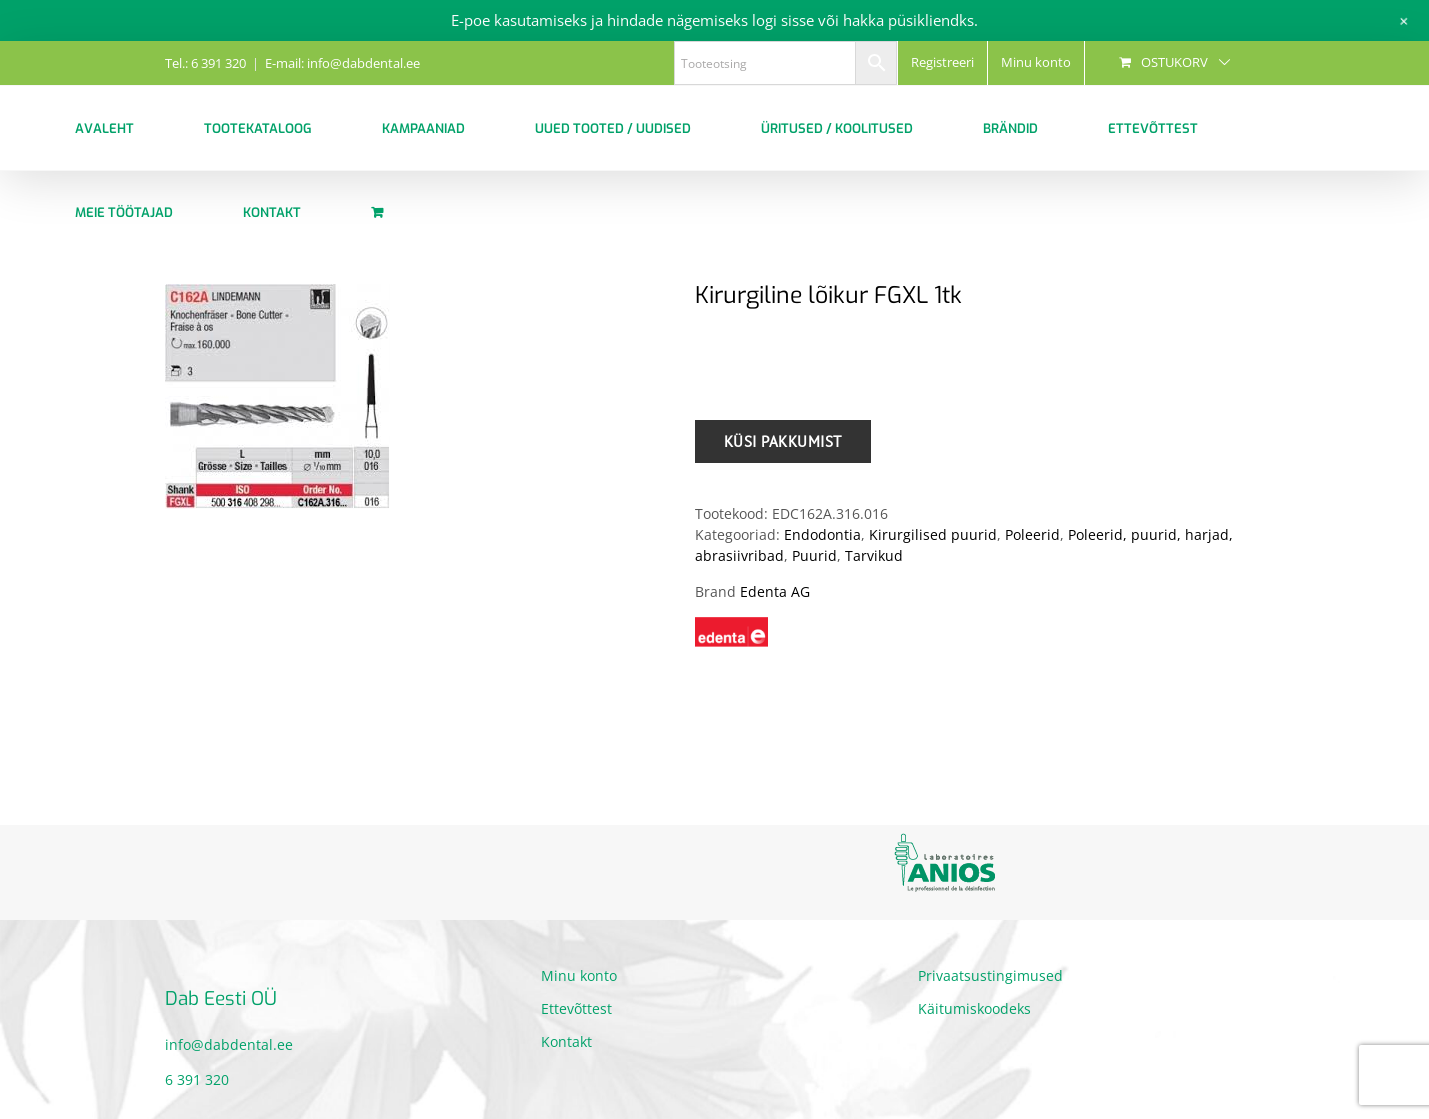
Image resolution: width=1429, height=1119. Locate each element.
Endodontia (822, 534)
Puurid (814, 555)
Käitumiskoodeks (974, 1008)
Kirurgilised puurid (933, 534)
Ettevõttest (576, 1008)
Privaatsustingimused (990, 975)
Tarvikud (874, 555)
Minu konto (579, 975)
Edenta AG (775, 591)
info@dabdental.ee (229, 1044)
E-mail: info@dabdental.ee (342, 63)
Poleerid (1032, 534)
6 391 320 (197, 1079)
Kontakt (566, 1041)
